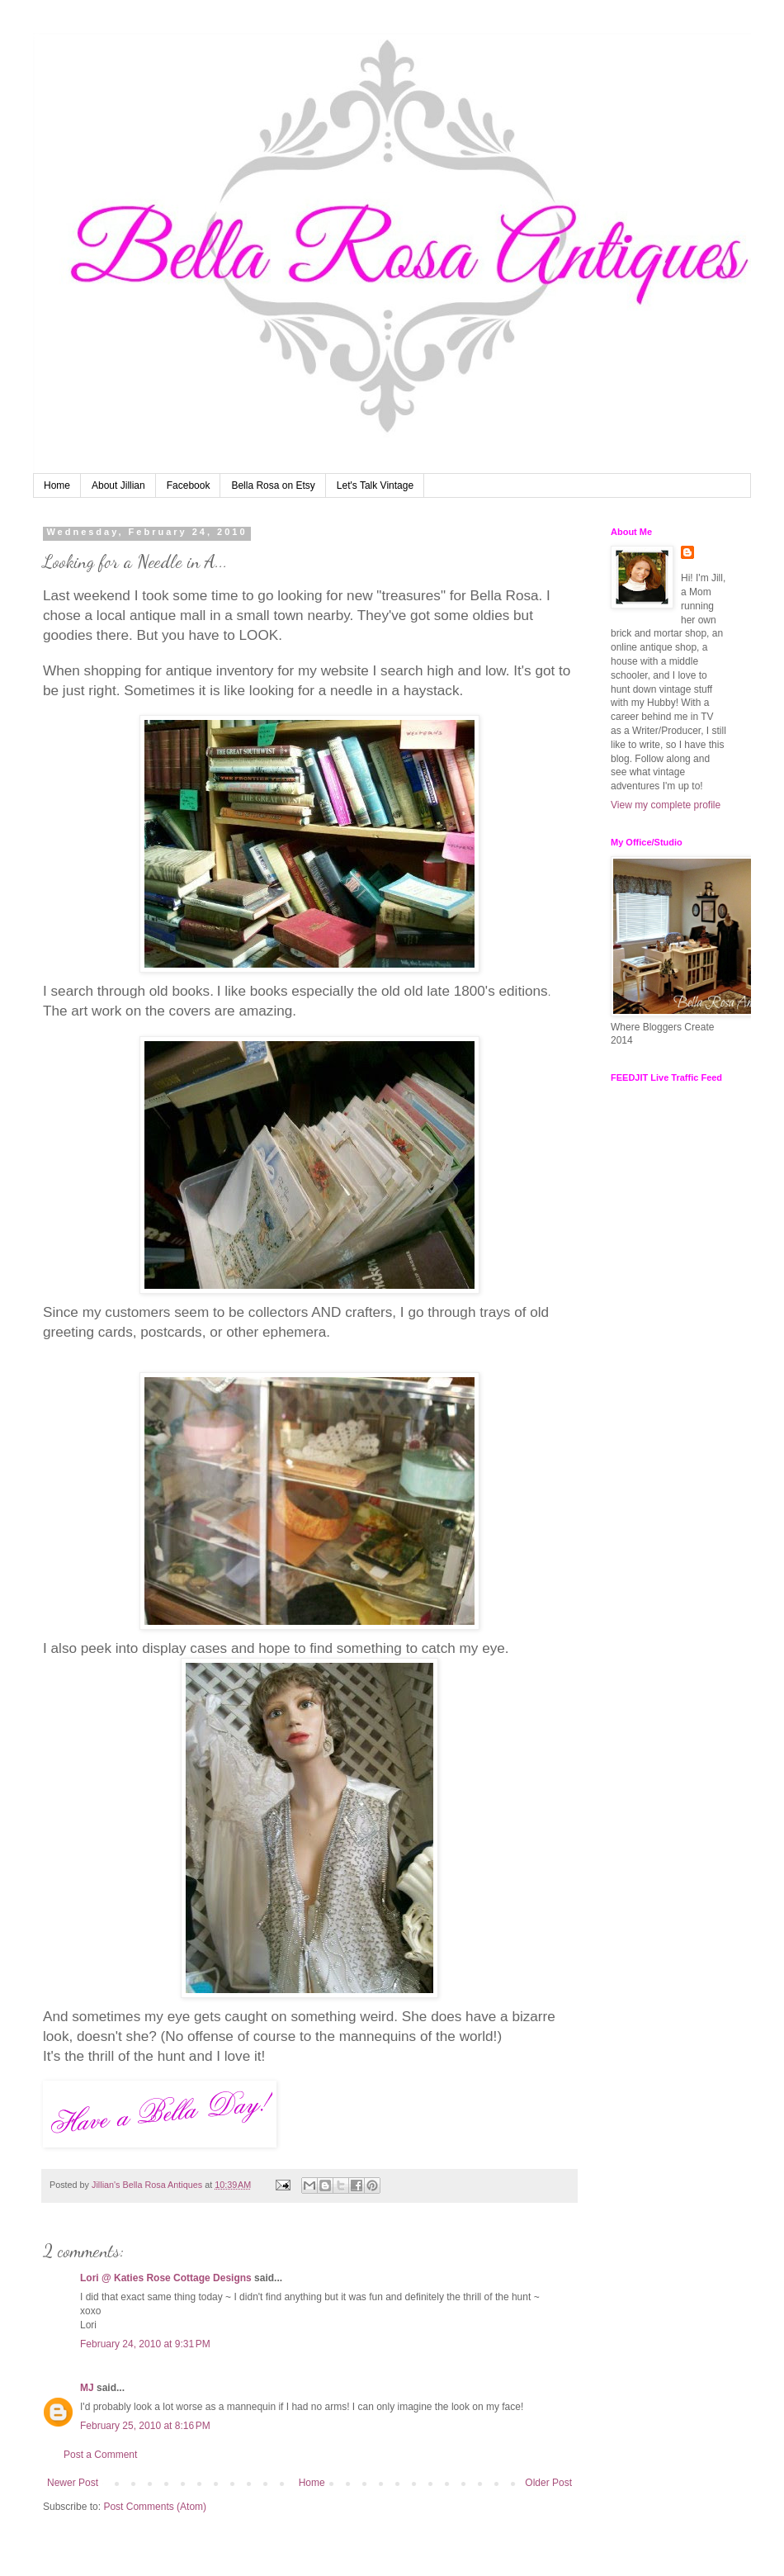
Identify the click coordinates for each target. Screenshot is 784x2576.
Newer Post (72, 2482)
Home (57, 485)
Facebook (188, 485)
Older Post (548, 2482)
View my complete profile (665, 805)
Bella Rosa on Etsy (272, 485)
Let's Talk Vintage (375, 485)
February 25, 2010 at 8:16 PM (145, 2426)
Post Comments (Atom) (154, 2506)
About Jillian (118, 485)
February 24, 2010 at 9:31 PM (145, 2344)
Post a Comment (100, 2454)
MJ (87, 2388)
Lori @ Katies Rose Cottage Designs (166, 2278)
